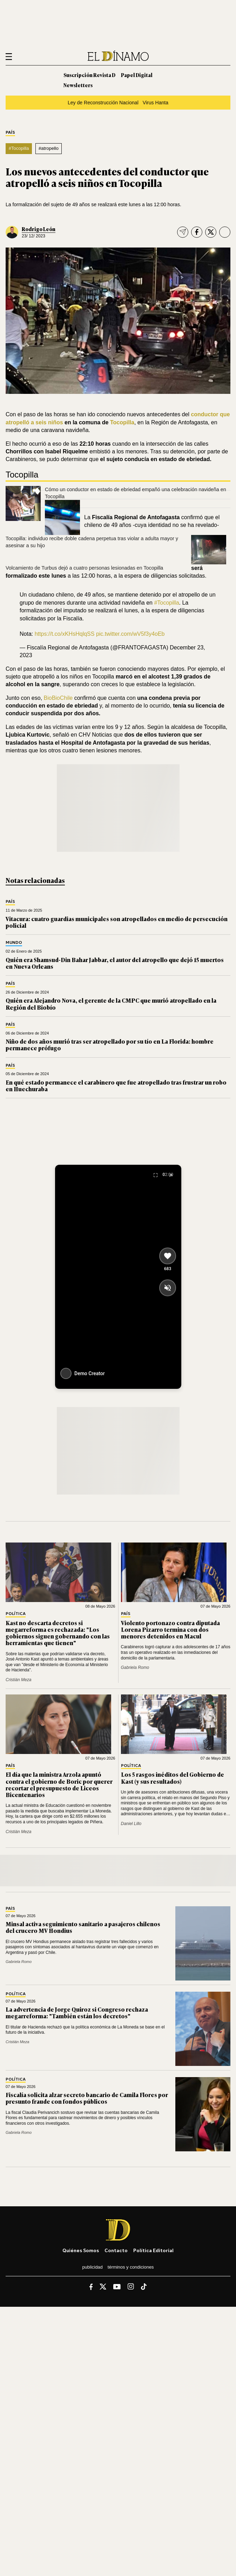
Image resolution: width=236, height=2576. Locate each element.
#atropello (49, 148)
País (10, 132)
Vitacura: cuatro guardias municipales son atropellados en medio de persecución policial (117, 922)
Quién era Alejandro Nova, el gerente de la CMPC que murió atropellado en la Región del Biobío (111, 1003)
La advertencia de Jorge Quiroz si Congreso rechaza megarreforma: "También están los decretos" (77, 2012)
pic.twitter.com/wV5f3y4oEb (130, 634)
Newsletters (78, 85)
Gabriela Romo (135, 1667)
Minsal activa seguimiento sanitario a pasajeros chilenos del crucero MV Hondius (83, 1927)
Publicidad (92, 2267)
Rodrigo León (38, 228)
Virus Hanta (155, 102)
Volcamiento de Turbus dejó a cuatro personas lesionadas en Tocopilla (84, 568)
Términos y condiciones (131, 2267)
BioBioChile (58, 698)
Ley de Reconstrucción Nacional (103, 102)
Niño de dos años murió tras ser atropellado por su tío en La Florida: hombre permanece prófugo (110, 1044)
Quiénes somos (80, 2250)
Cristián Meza (18, 1679)
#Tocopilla (19, 148)
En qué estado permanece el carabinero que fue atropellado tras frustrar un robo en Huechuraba (116, 1085)
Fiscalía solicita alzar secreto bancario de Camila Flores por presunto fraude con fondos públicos (87, 2097)
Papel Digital (137, 74)
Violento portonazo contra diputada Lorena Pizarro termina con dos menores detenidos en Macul (170, 1629)
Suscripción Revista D (89, 74)
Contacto (116, 2250)
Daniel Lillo (131, 1823)
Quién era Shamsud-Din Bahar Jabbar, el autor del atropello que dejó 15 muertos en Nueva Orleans (115, 962)
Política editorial (153, 2250)
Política (16, 1613)
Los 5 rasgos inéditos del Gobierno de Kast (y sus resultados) (172, 1777)
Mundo (14, 942)
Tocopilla (122, 422)
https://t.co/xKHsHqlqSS (65, 634)
